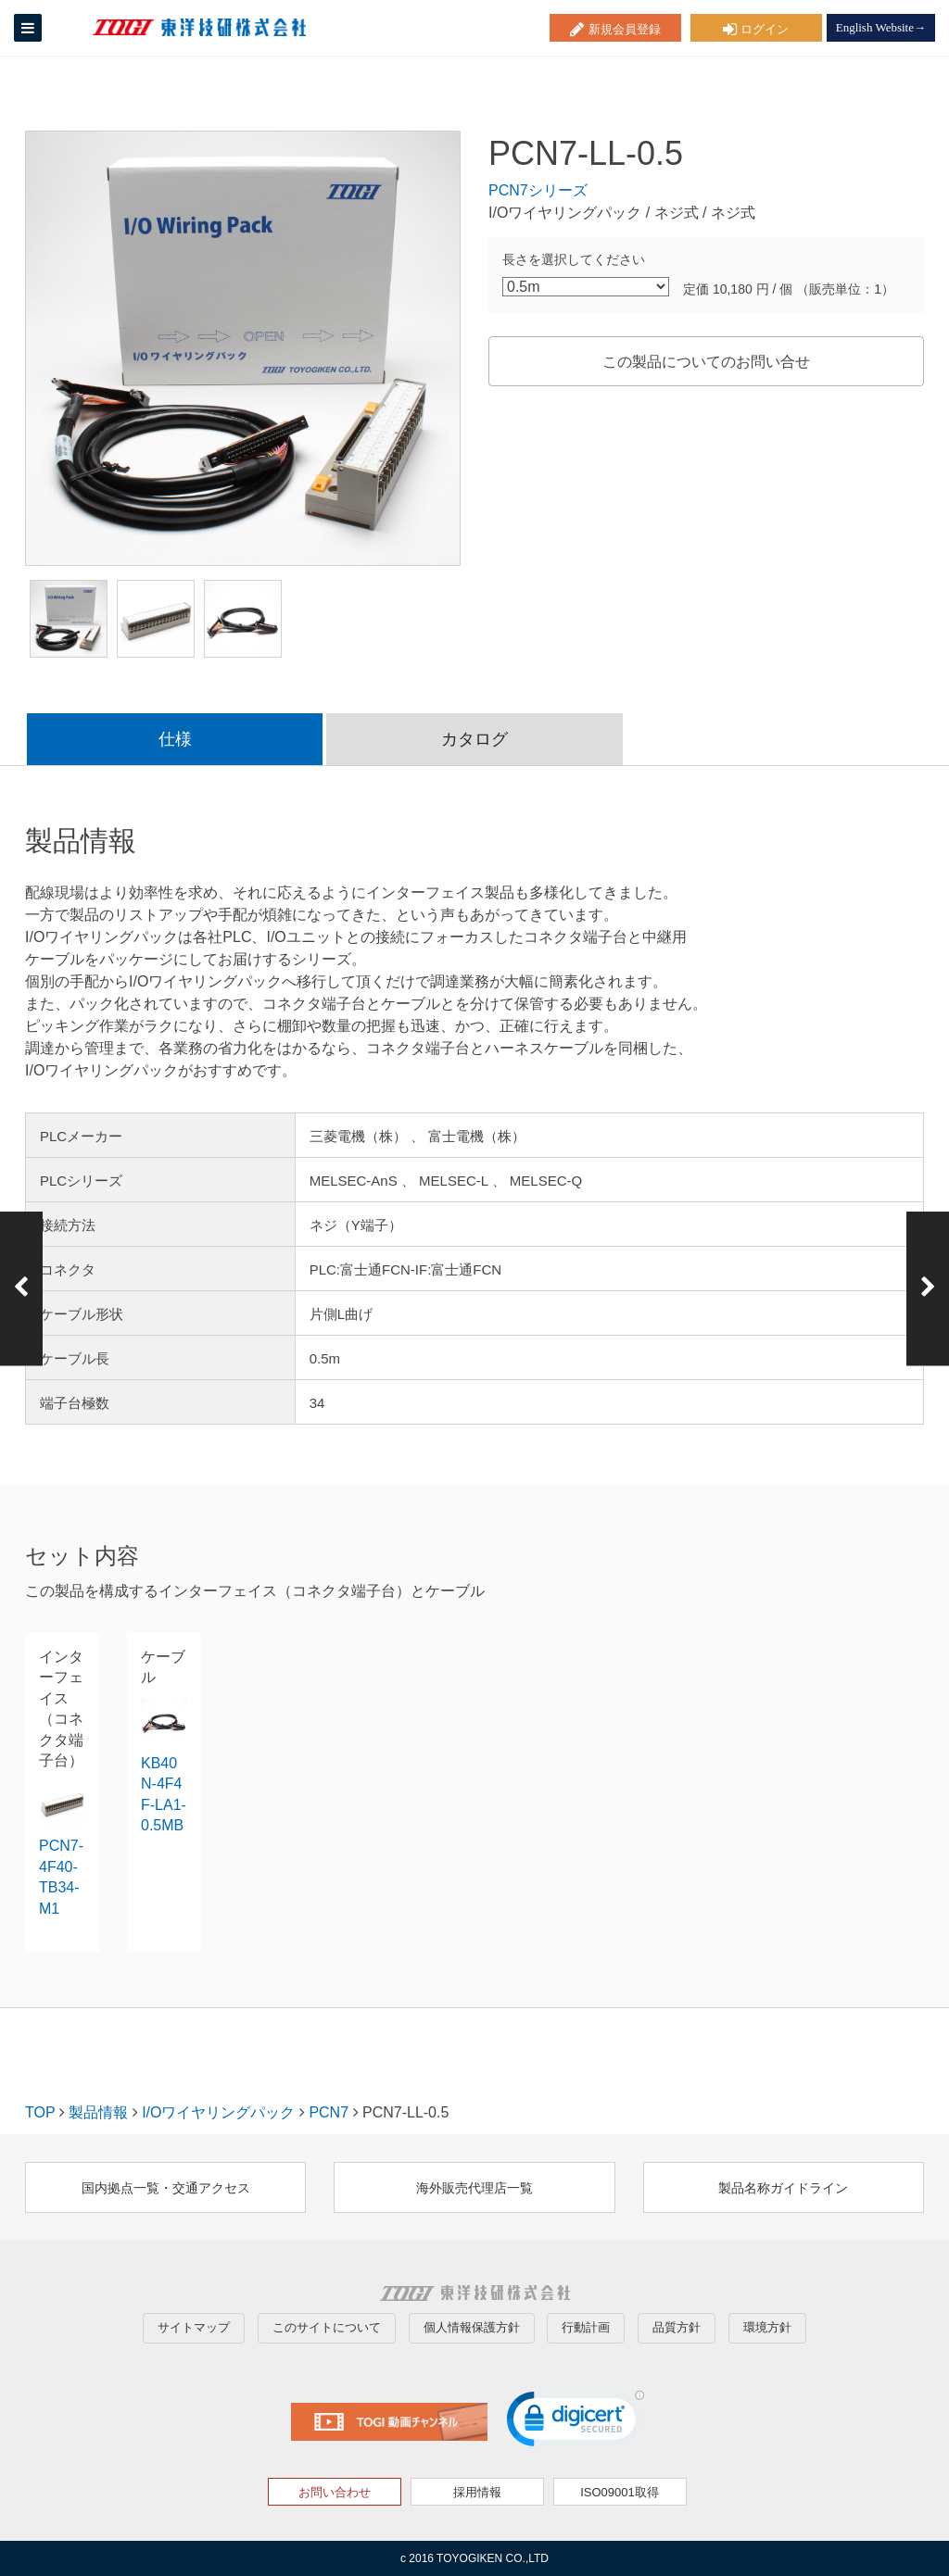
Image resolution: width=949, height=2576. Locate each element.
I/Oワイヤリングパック (218, 2112)
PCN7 (328, 2112)
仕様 (175, 739)
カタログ (474, 739)
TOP (40, 2112)
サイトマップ (194, 2327)
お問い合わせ (334, 2492)
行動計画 (586, 2327)
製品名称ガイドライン (783, 2187)
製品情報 (98, 2112)
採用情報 (477, 2492)
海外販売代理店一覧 (474, 2187)
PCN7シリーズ (538, 190)
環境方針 (767, 2327)
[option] (243, 348)
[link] (575, 2423)
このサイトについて (326, 2327)
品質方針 (676, 2327)
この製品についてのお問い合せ (706, 362)
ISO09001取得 (619, 2492)
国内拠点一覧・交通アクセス (166, 2187)
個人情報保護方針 (472, 2327)
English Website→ (881, 27)
